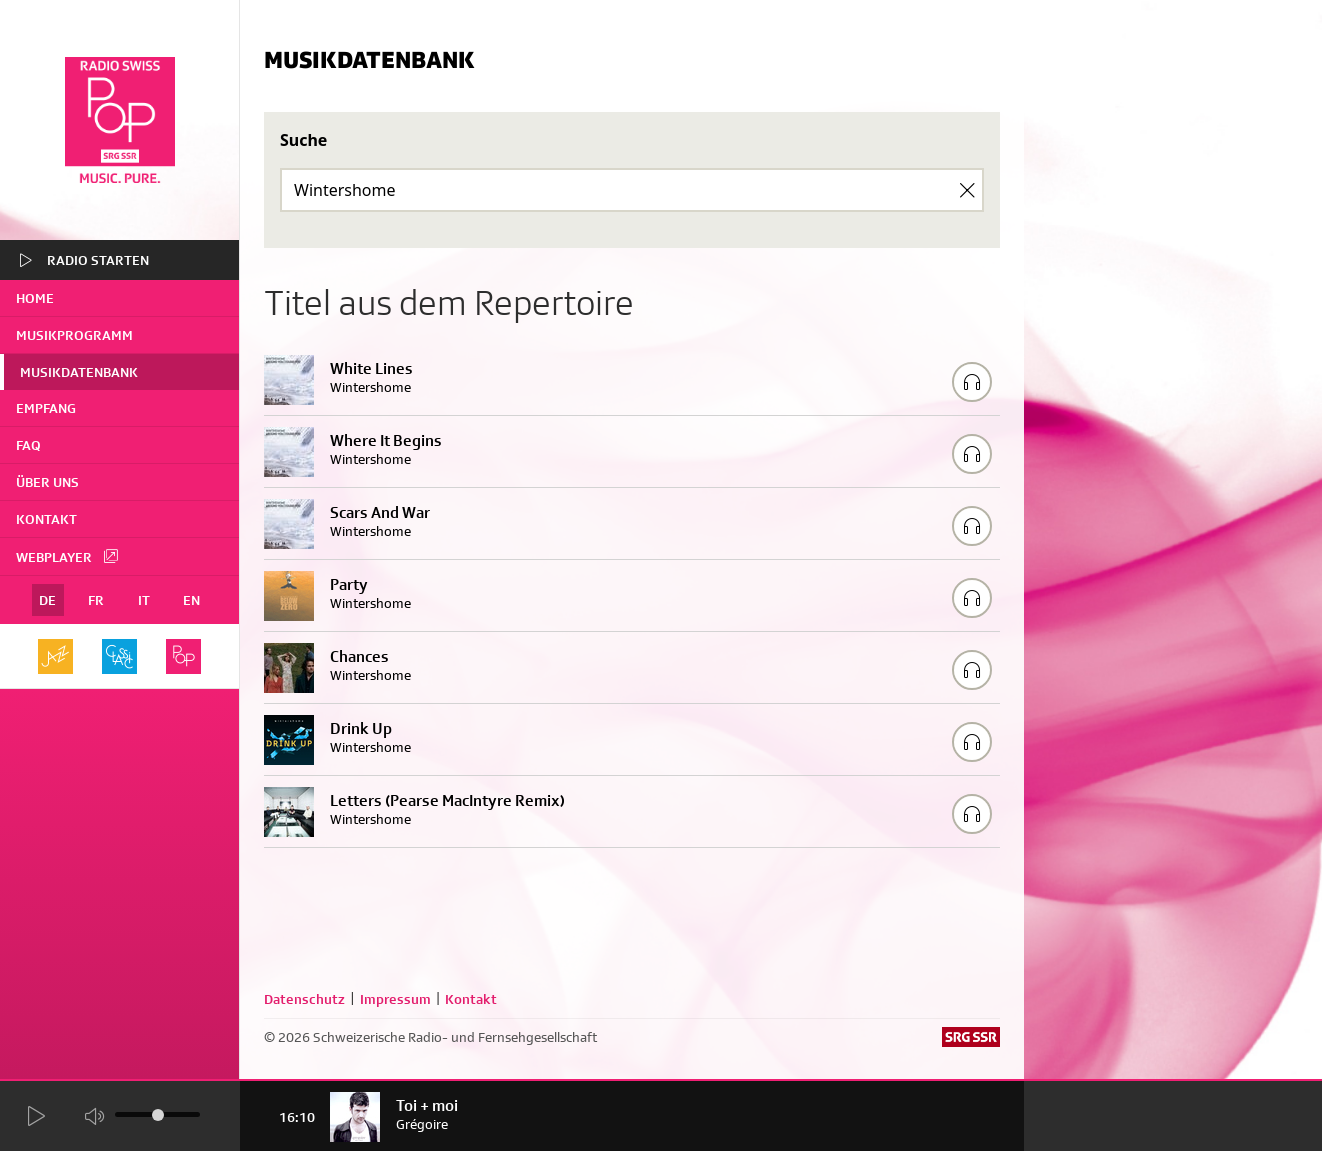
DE (47, 600)
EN (191, 600)
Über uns (47, 482)
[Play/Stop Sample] (972, 382)
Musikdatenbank (79, 372)
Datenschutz (304, 999)
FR (96, 600)
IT (144, 600)
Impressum (395, 999)
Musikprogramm (74, 335)
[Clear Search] (967, 190)
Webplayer (68, 556)
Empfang (46, 408)
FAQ (28, 445)
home (35, 298)
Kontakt (46, 519)
